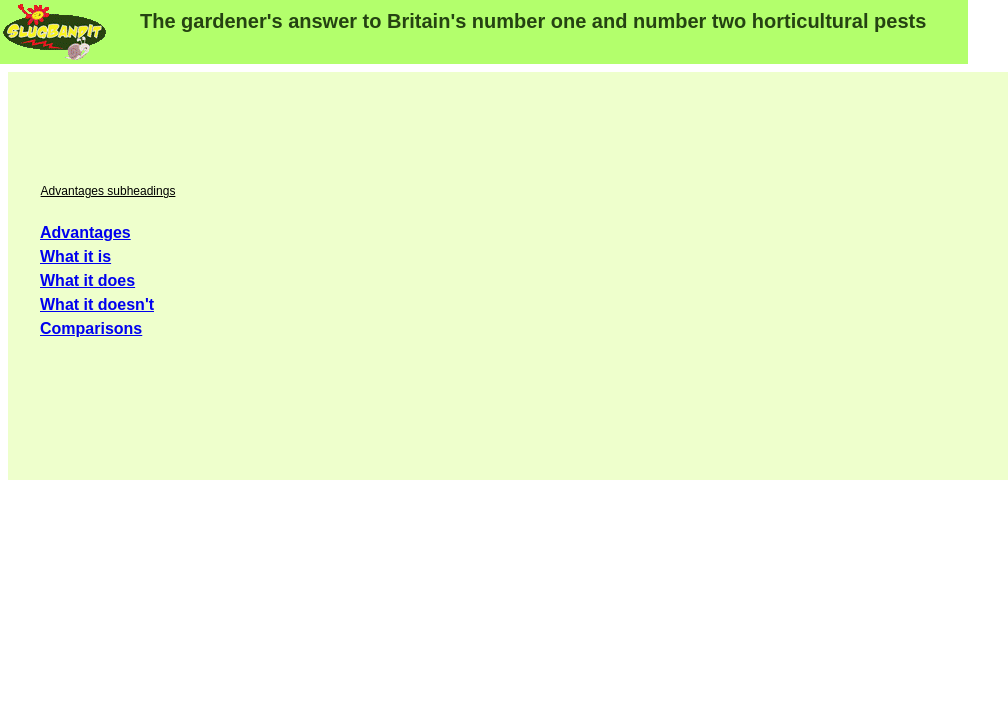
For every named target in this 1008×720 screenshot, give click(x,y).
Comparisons (91, 328)
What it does (87, 280)
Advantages (85, 232)
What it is (75, 256)
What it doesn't (97, 304)
